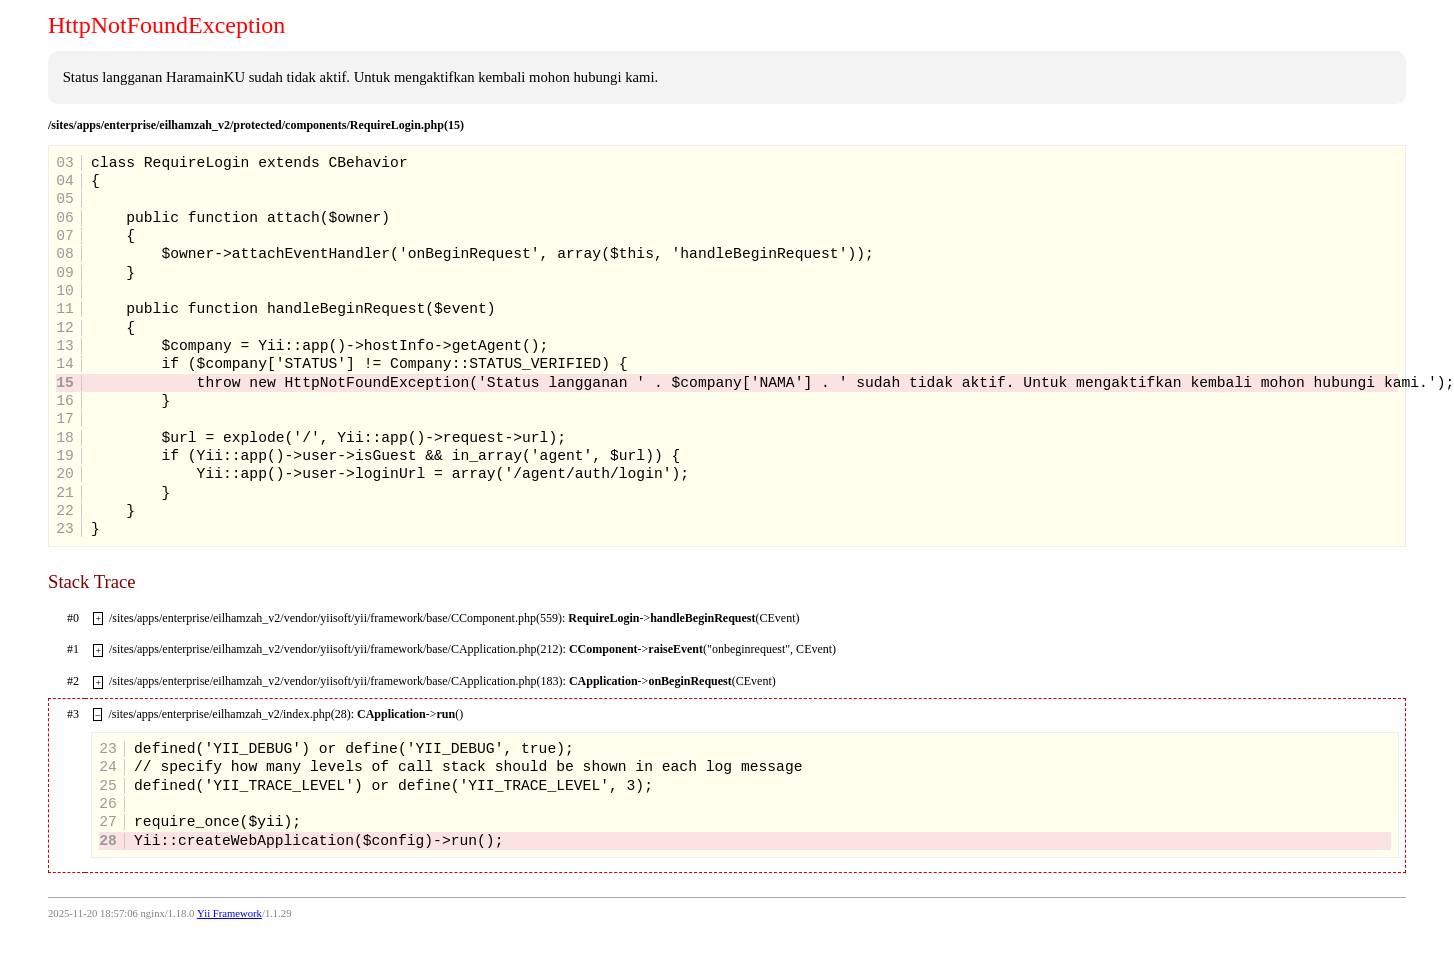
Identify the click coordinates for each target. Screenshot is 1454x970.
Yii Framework (229, 913)
